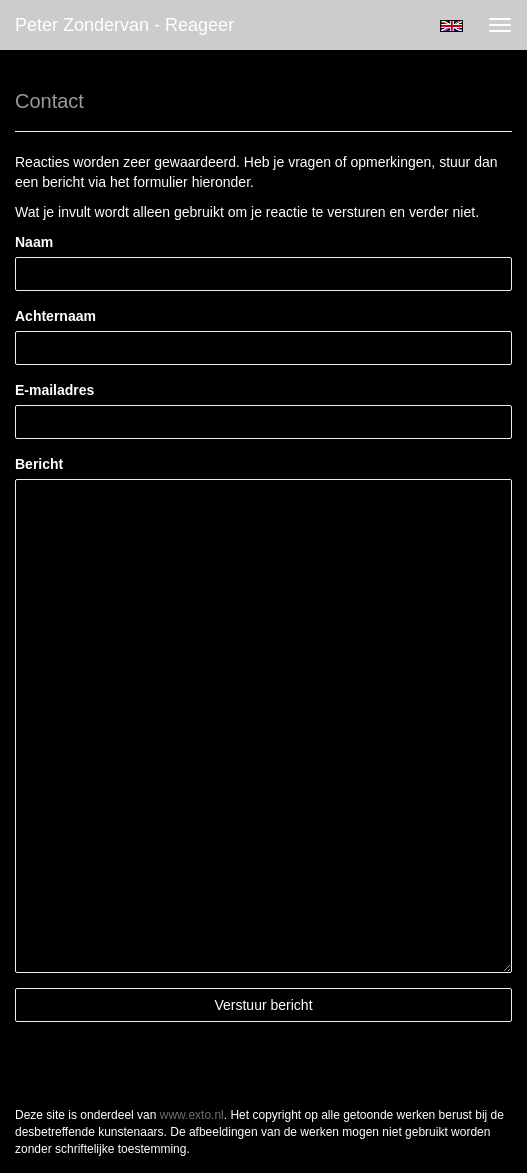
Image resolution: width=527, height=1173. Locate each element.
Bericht (39, 464)
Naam (34, 242)
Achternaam (55, 316)
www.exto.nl (192, 1115)
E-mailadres (54, 390)
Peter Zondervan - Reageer (124, 25)
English (451, 26)
